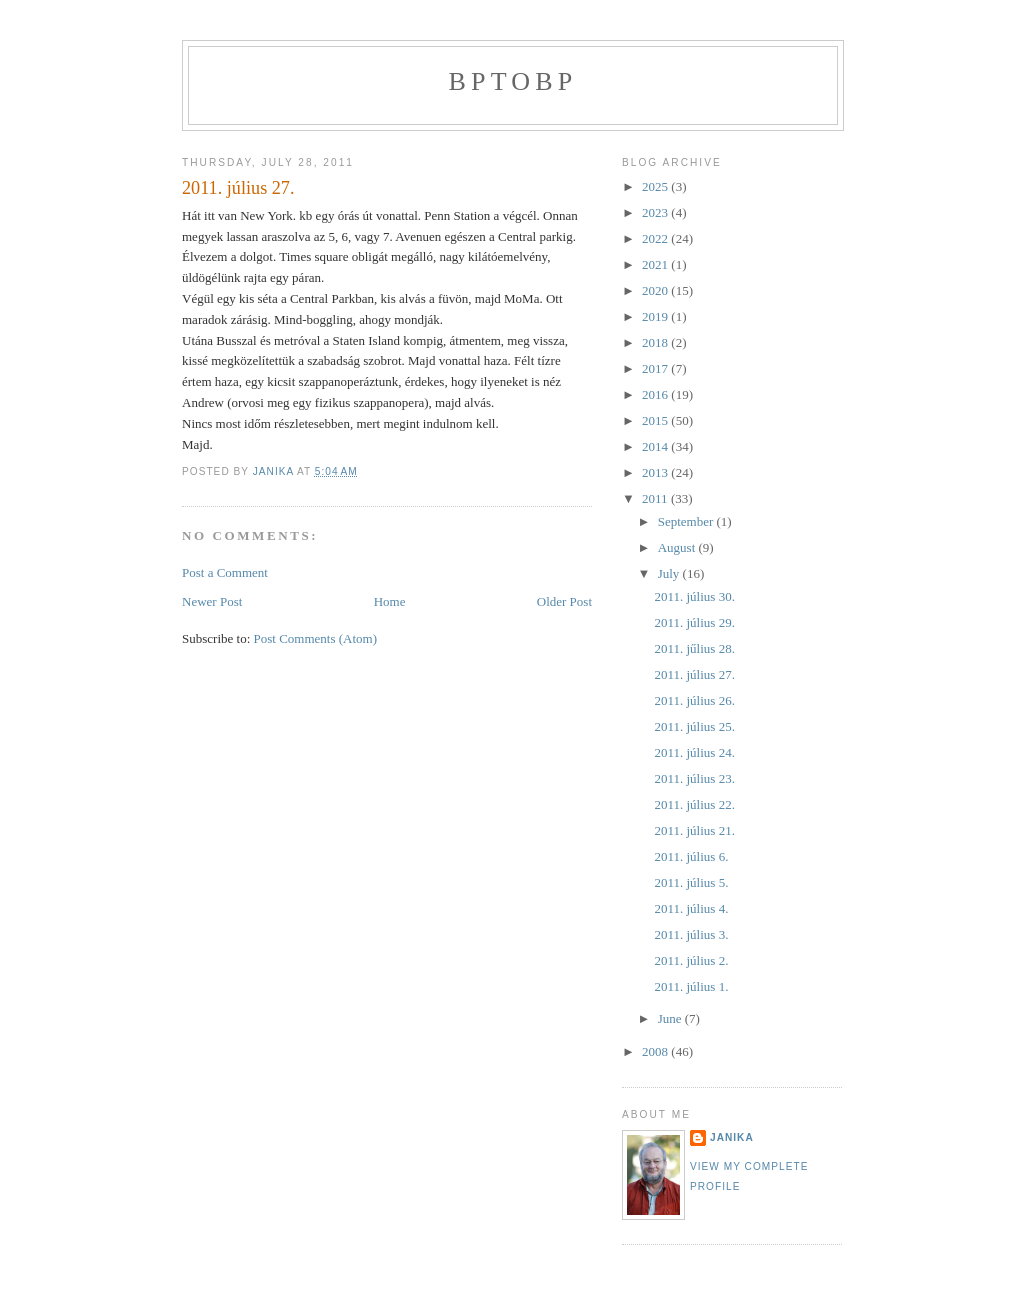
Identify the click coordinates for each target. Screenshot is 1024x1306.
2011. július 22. (694, 804)
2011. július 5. (691, 882)
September (687, 521)
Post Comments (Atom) (316, 638)
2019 (656, 316)
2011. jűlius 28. (694, 648)
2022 (656, 238)
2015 (656, 420)
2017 (656, 368)
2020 (656, 290)
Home (390, 601)
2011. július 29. (694, 622)
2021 (656, 264)
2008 (656, 1051)
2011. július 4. (691, 908)
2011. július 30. (694, 596)
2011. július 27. (694, 674)
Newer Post (212, 601)
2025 (656, 186)
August (678, 547)
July (670, 573)
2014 (656, 446)
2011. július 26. (694, 700)
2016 (656, 394)
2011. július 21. (694, 830)
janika (732, 1137)
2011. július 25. (694, 726)
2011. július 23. (694, 778)
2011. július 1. (691, 986)
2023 (656, 212)
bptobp (513, 81)
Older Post (564, 601)
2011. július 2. (691, 960)
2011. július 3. (691, 934)
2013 (656, 472)
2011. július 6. (691, 856)
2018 (656, 342)
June (671, 1018)
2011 (656, 498)
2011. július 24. (694, 752)
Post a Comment (225, 572)
